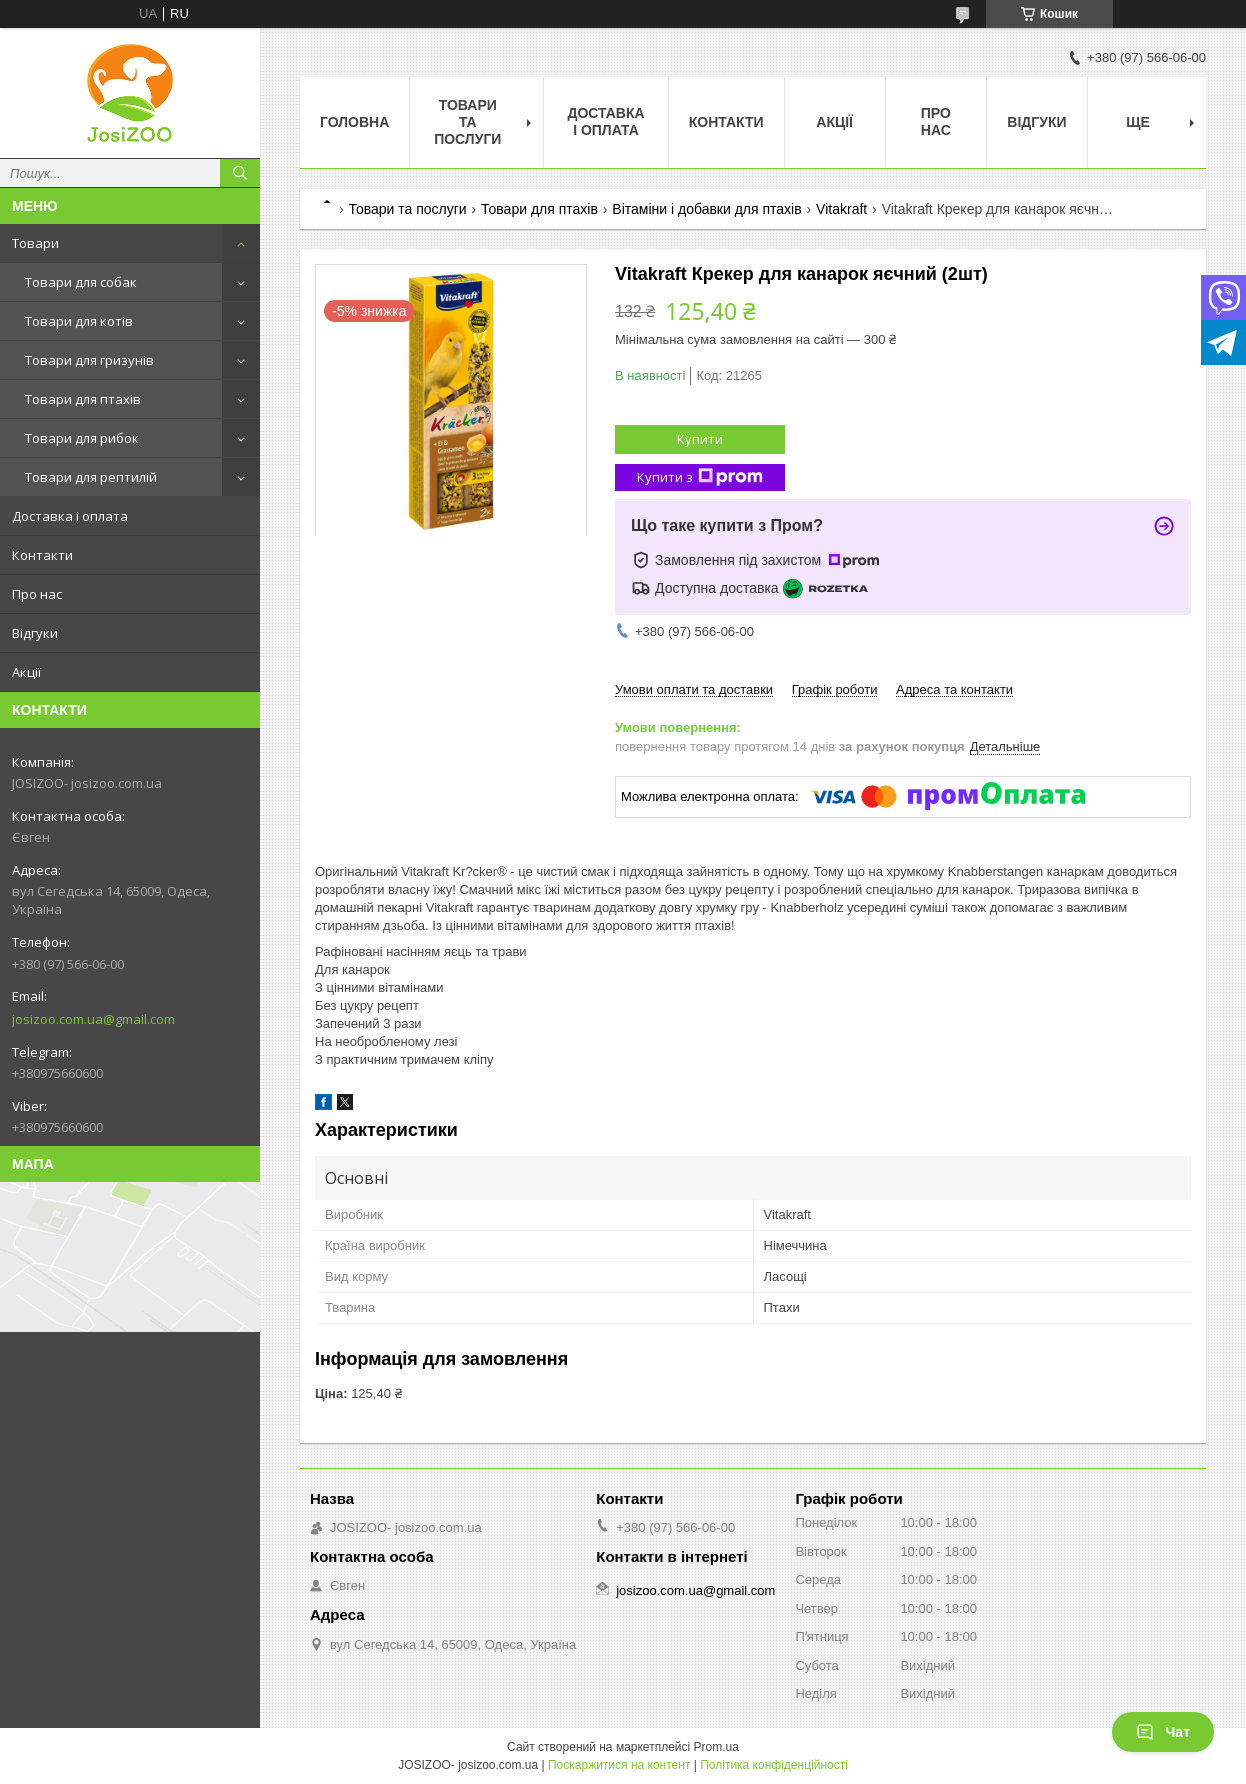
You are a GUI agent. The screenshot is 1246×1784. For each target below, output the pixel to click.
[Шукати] (240, 173)
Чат (1163, 1732)
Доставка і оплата (70, 516)
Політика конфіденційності (774, 1765)
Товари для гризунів (89, 360)
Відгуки (35, 633)
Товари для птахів (83, 399)
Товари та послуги (467, 122)
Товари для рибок (82, 438)
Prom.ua (716, 1747)
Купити (700, 439)
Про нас (37, 594)
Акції (26, 672)
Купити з (700, 477)
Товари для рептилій (91, 477)
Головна (354, 122)
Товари (35, 243)
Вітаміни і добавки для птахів (706, 209)
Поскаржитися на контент (619, 1765)
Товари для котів (79, 321)
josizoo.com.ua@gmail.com (93, 1019)
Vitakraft (841, 209)
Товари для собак (81, 282)
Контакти (42, 555)
